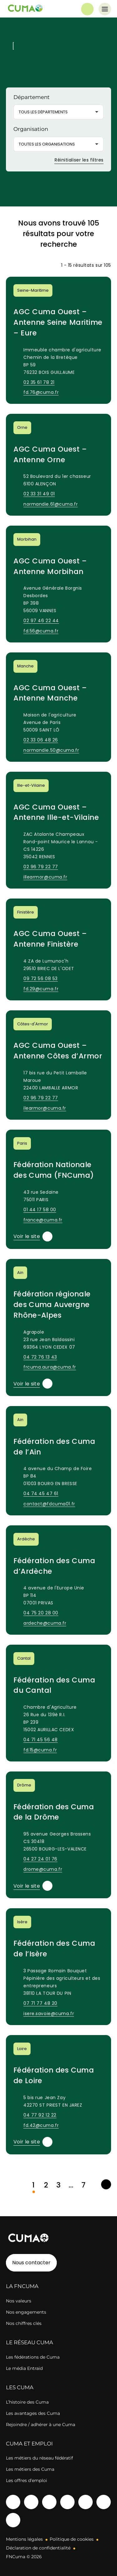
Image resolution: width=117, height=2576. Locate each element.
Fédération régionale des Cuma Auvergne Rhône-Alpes (51, 1304)
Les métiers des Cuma (30, 2469)
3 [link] (58, 2185)
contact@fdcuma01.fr (49, 1504)
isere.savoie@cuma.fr (48, 2013)
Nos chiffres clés (23, 2323)
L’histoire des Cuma (27, 2402)
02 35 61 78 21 (39, 382)
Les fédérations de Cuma (33, 2357)
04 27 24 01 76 (40, 1859)
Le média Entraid (24, 2368)
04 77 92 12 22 (39, 2115)
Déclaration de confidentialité (38, 2548)
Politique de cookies (72, 2539)
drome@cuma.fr (42, 1869)
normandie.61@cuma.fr (50, 504)
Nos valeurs (18, 2301)
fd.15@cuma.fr (40, 1750)
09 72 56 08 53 (40, 978)
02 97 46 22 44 (41, 620)
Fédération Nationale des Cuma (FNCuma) (53, 1170)
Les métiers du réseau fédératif (39, 2458)
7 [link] (83, 2185)
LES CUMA (19, 2387)
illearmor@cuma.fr (45, 877)
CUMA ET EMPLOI (29, 2443)
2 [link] (46, 2185)
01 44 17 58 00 (39, 1209)
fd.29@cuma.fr (40, 989)
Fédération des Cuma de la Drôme (53, 1812)
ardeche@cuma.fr (44, 1623)
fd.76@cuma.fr (41, 392)
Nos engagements (26, 2312)
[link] (106, 2184)
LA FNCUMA (22, 2286)
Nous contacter (31, 2262)
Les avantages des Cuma (33, 2413)
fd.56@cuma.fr (40, 631)
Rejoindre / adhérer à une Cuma (40, 2424)
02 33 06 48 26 (40, 740)
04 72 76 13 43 (40, 1357)
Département (31, 97)
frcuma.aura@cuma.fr (49, 1367)
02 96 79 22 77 (40, 867)
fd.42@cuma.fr (41, 2125)
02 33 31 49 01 (39, 494)
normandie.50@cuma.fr (51, 750)
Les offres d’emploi (26, 2480)
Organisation (30, 129)
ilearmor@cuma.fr (44, 1108)
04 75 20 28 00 (40, 1613)
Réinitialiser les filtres (75, 160)
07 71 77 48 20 (40, 2003)
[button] (58, 112)
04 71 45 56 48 (40, 1739)
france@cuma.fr (42, 1220)
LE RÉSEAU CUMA (29, 2342)
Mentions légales (24, 2539)
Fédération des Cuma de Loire (53, 2075)
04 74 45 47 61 (40, 1493)
